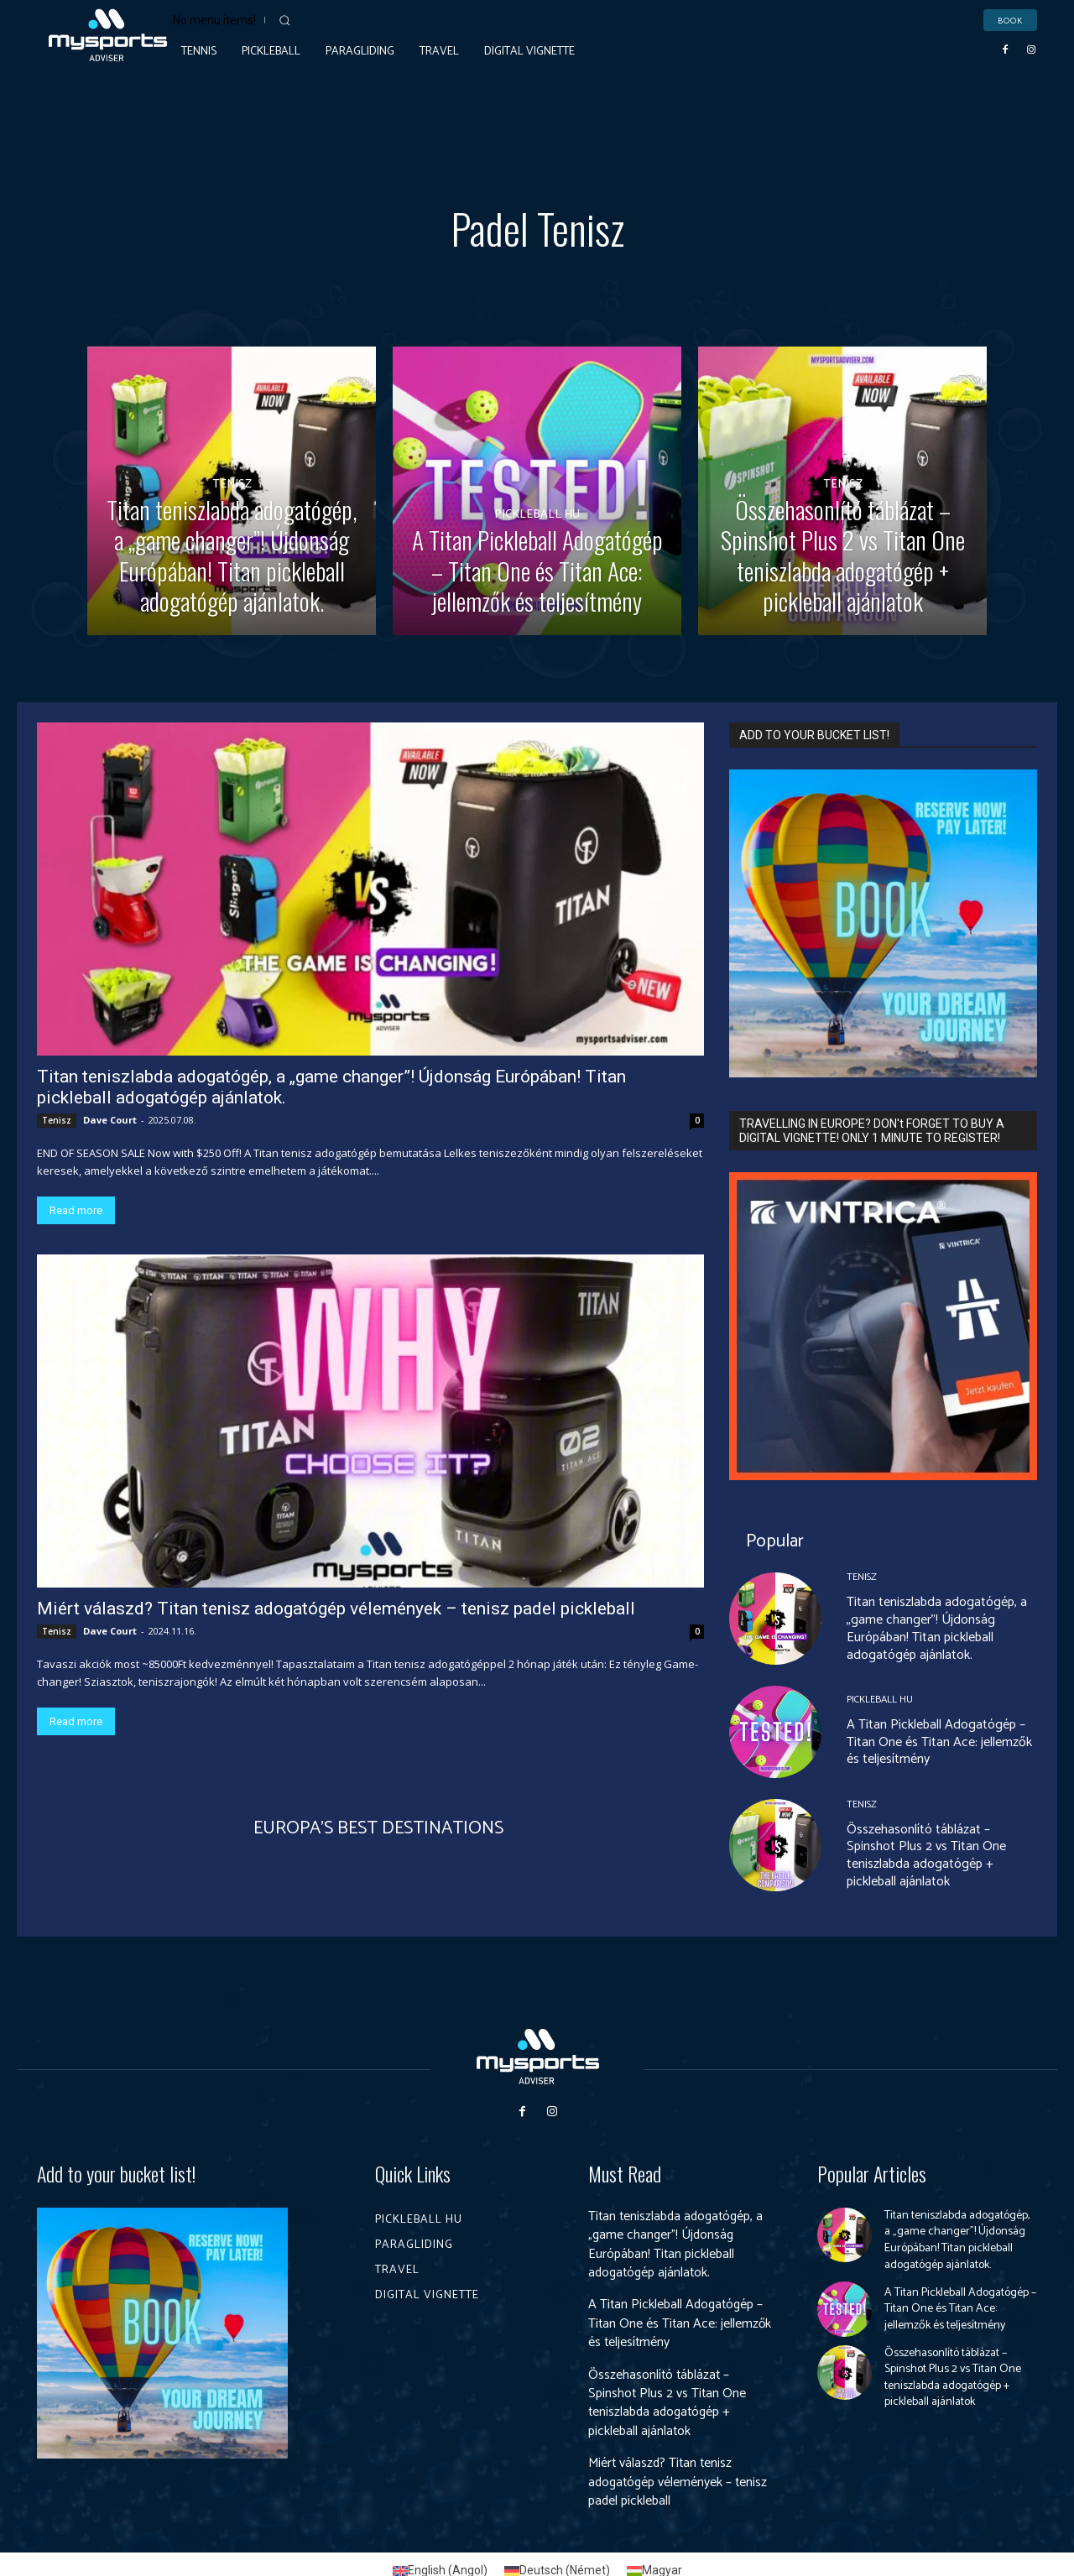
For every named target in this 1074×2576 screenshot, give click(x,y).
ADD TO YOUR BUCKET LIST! (814, 735)
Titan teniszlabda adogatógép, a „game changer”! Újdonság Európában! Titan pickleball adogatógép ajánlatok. (937, 1628)
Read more (76, 1210)
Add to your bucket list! (116, 2174)
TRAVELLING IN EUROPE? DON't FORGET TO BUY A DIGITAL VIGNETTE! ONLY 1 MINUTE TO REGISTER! (871, 1131)
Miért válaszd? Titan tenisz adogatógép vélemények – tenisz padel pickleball (336, 1608)
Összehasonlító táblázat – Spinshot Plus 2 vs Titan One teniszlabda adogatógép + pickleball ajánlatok (926, 1855)
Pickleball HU (537, 486)
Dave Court (110, 1119)
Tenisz (232, 456)
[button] (284, 20)
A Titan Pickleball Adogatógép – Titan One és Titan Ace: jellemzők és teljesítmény (939, 1742)
